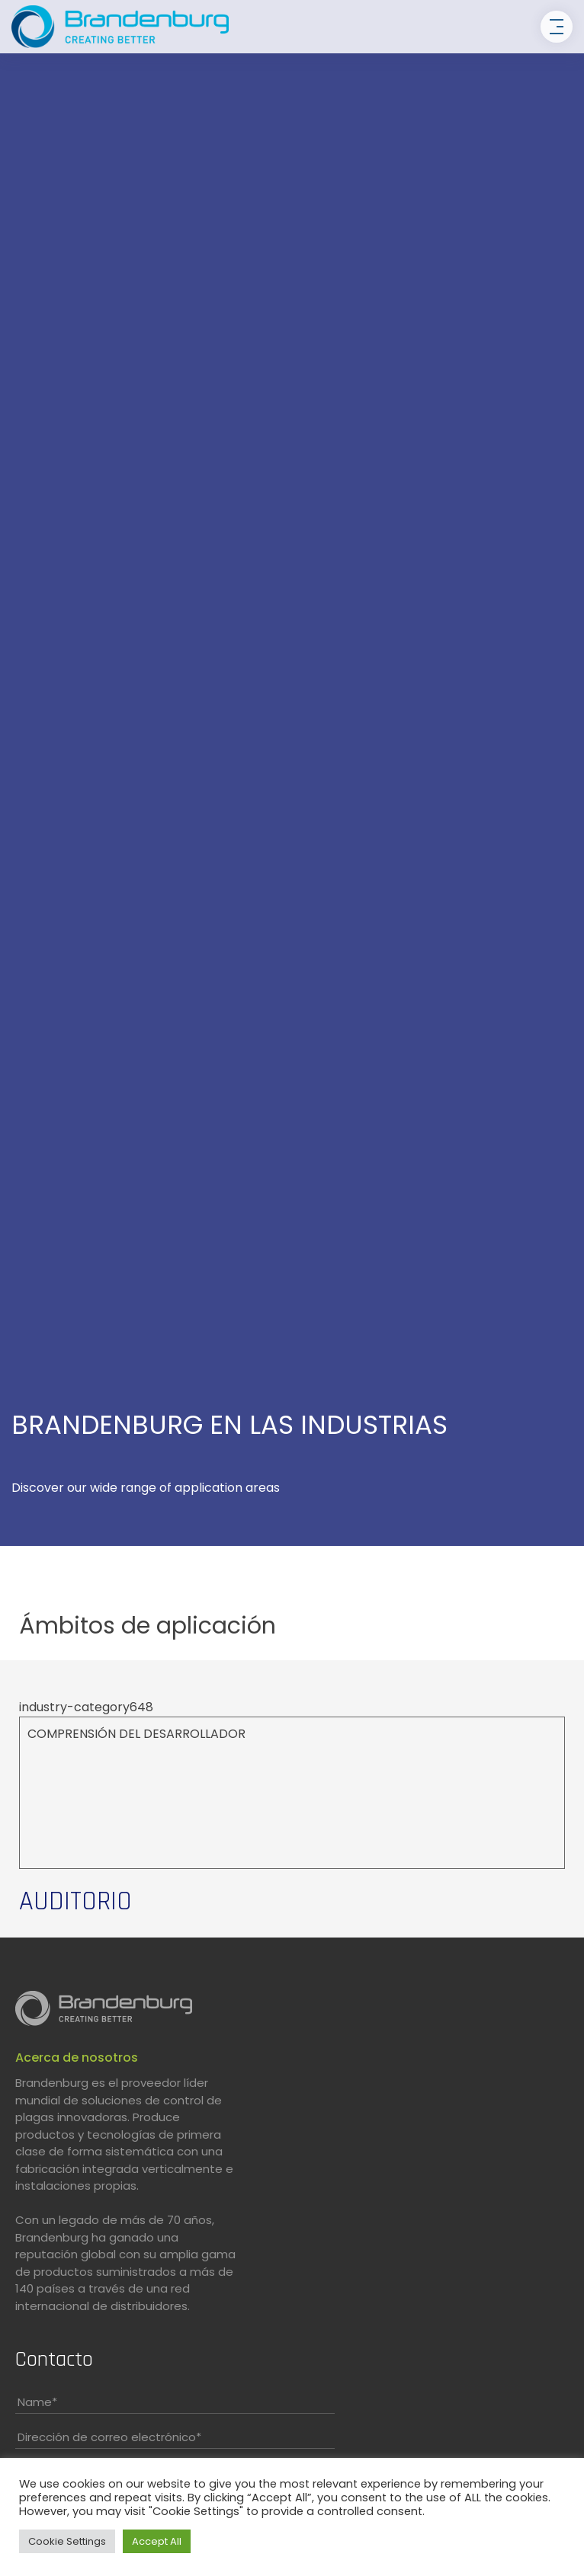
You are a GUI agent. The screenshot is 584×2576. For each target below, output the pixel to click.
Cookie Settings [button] (67, 2541)
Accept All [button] (156, 2541)
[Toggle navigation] (557, 27)
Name (37, 2402)
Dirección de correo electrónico (109, 2437)
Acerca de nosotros (76, 2057)
